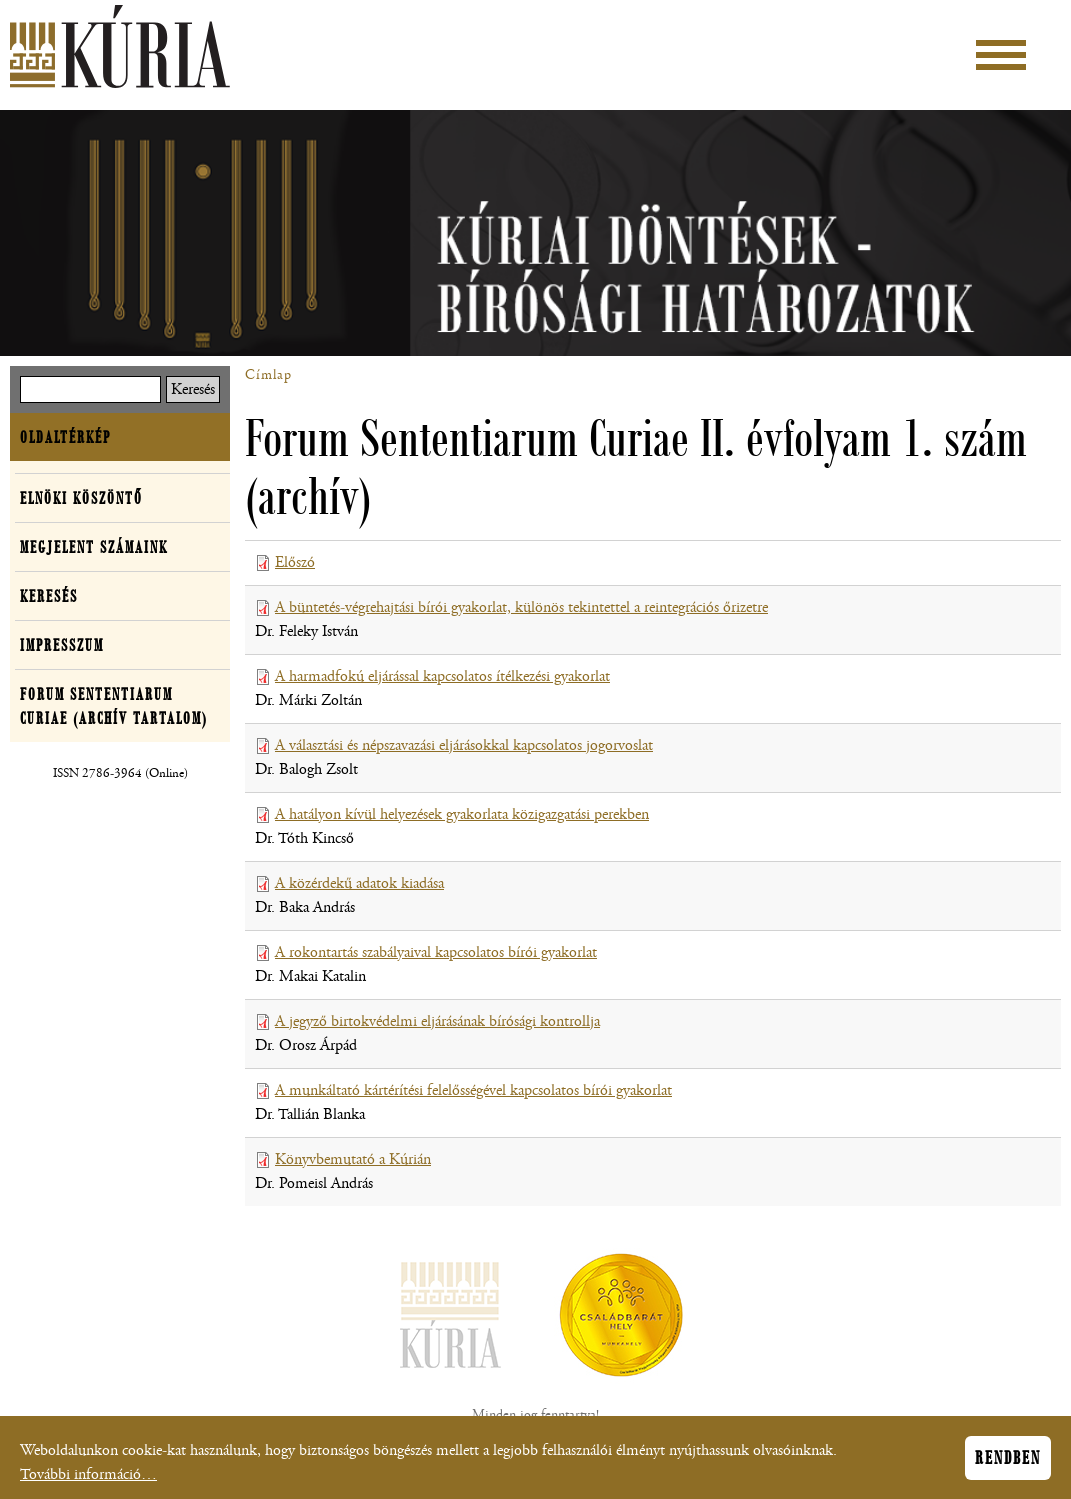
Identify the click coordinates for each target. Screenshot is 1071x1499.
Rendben (1008, 1464)
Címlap (268, 375)
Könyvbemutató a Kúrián (353, 1159)
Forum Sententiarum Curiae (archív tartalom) (114, 706)
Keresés (49, 596)
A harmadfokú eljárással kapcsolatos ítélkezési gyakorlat (442, 676)
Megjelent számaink (94, 547)
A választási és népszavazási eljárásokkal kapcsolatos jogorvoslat (464, 745)
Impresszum (62, 645)
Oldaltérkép (65, 437)
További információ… (88, 1480)
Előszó (295, 562)
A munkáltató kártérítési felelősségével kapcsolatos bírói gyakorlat (473, 1090)
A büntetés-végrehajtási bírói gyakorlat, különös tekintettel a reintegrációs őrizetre (521, 607)
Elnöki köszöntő (81, 498)
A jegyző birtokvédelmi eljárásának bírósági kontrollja (437, 1021)
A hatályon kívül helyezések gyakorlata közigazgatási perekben (462, 814)
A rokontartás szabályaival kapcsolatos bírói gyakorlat (436, 952)
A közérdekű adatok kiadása (359, 883)
